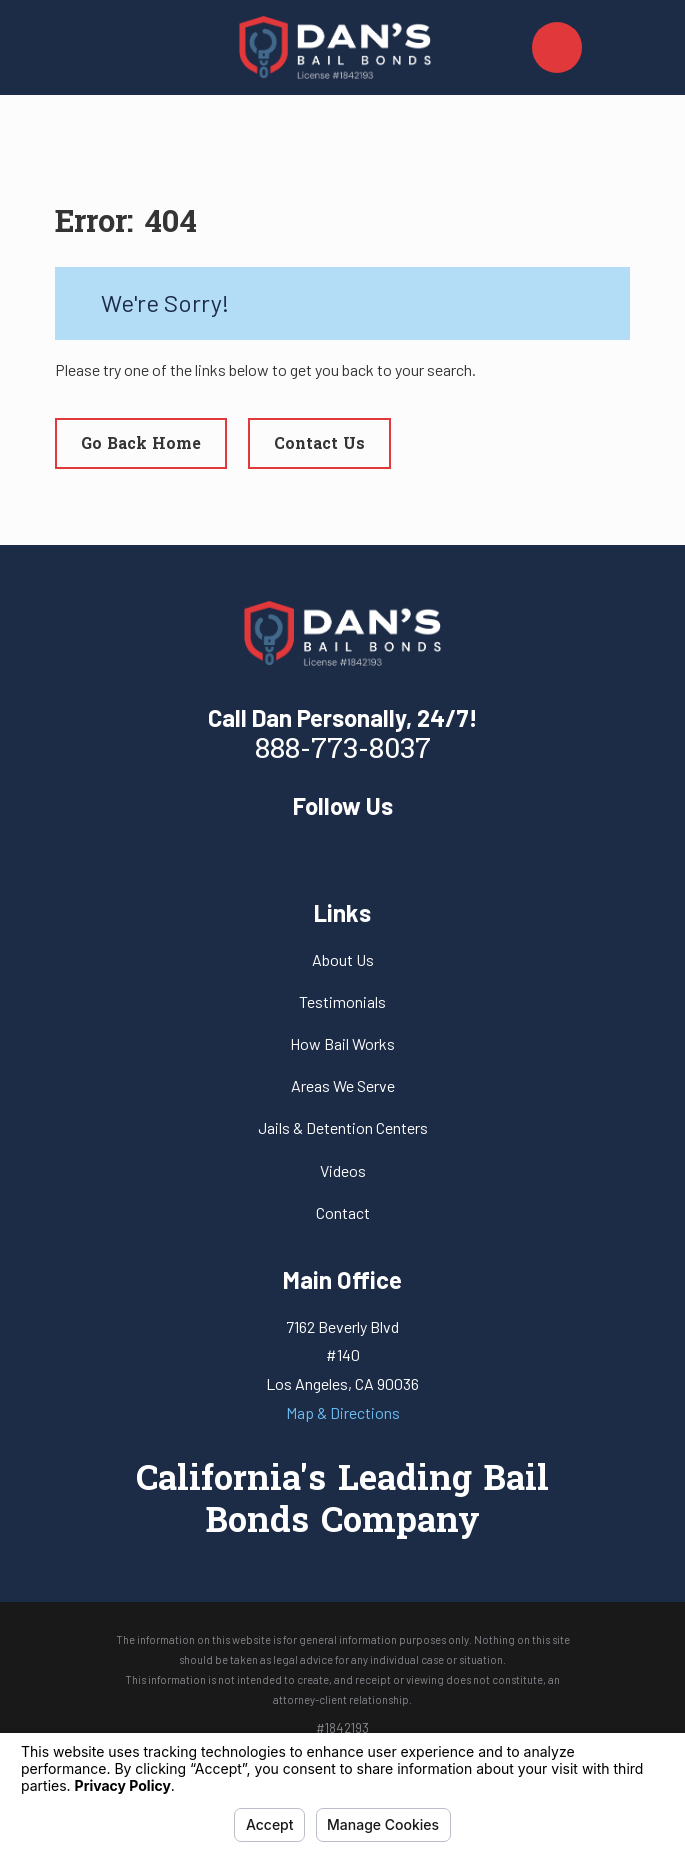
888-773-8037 (343, 751)
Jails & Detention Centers (343, 1127)
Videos (343, 1170)
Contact (343, 1212)
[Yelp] (342, 850)
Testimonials (342, 1001)
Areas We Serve (343, 1085)
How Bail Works (342, 1043)
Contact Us (319, 445)
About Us (343, 959)
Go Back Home (141, 445)
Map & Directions (343, 1412)
